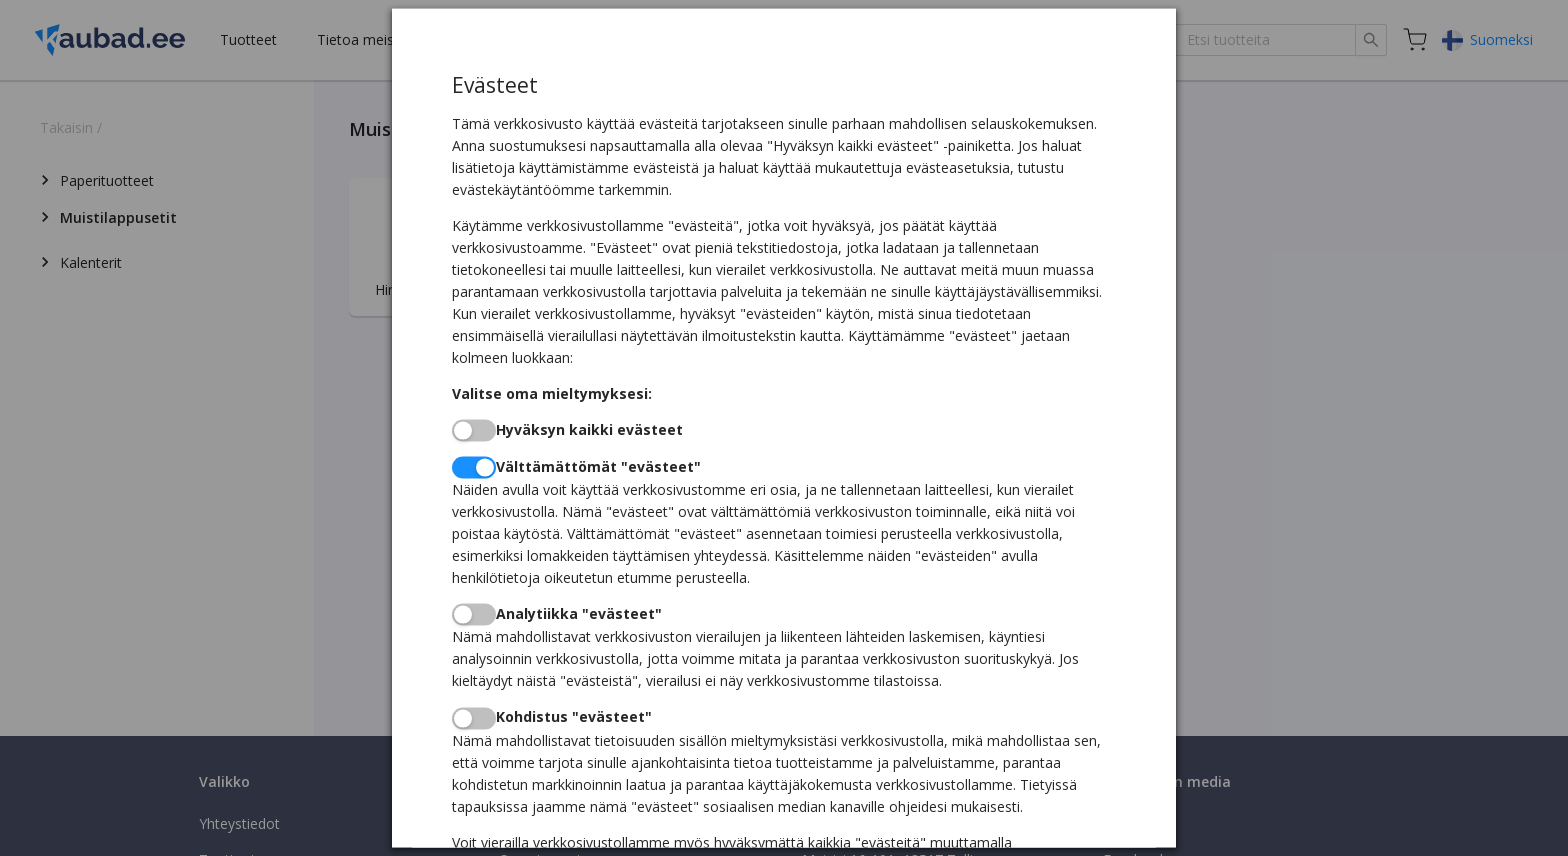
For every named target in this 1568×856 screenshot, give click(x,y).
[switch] (474, 430)
